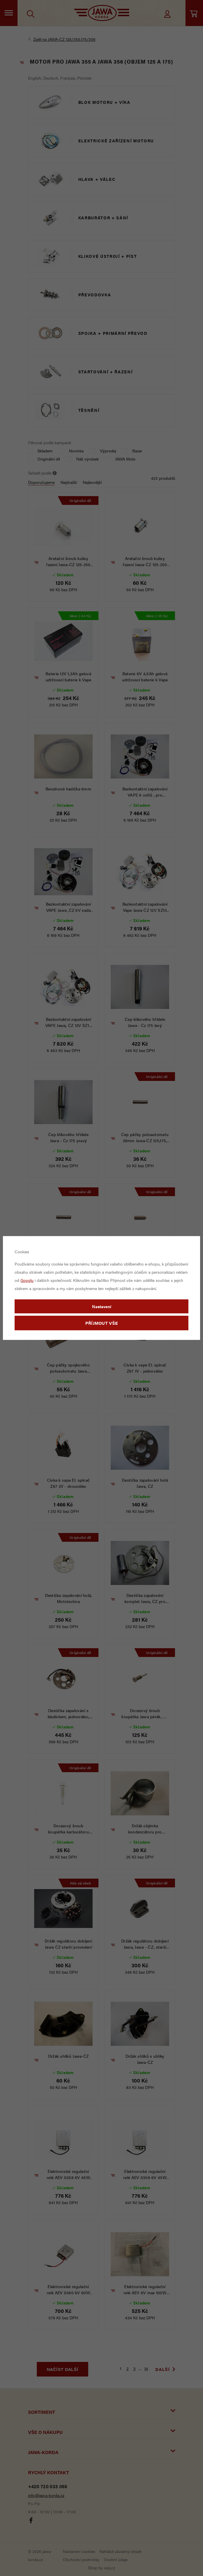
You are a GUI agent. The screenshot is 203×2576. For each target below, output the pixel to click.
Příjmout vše (101, 1323)
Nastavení (101, 1306)
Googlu (27, 1280)
